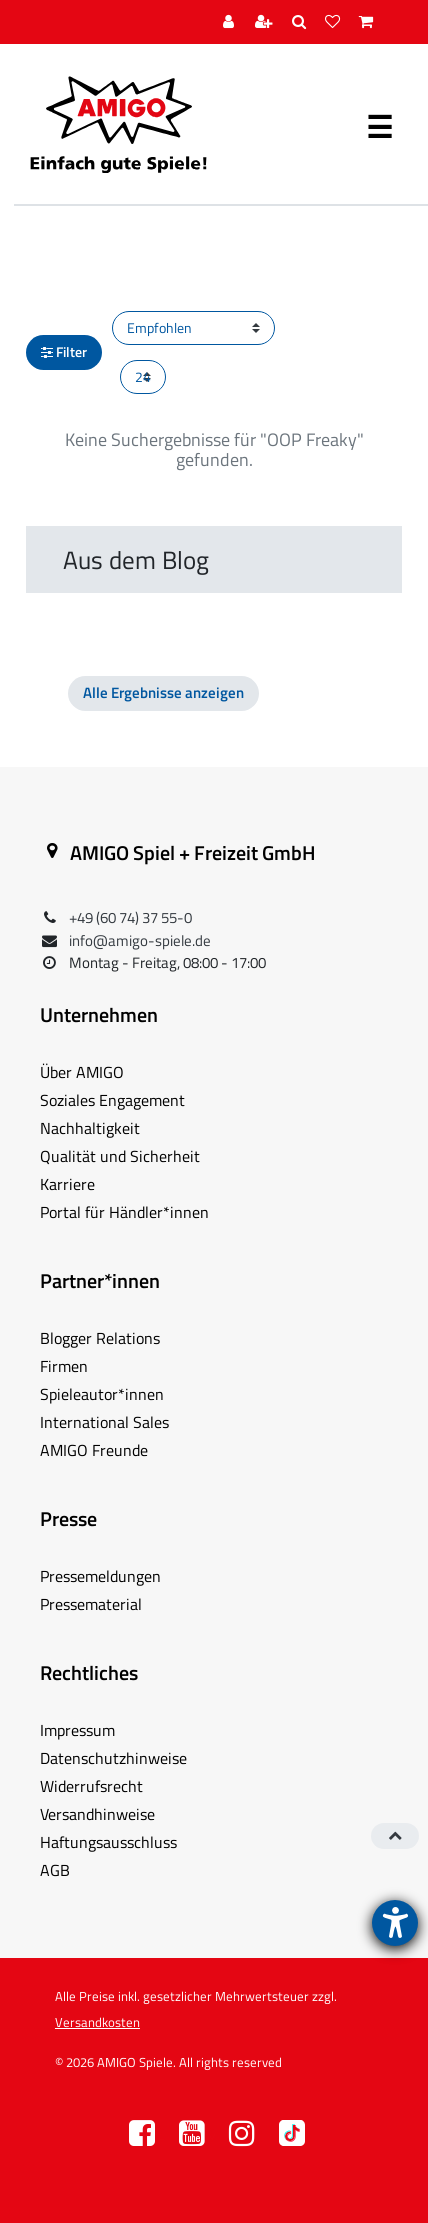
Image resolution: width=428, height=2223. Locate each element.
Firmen (64, 1366)
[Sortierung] (193, 328)
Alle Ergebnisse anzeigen (163, 692)
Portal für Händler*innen (124, 1212)
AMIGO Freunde (94, 1450)
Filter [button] (64, 351)
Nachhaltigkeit (90, 1128)
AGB (55, 1870)
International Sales (104, 1422)
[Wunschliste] (335, 22)
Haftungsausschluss (108, 1842)
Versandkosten (97, 2022)
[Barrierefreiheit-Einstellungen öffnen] (395, 1923)
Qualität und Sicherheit (120, 1156)
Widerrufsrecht (91, 1786)
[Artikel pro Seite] (143, 377)
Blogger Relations (100, 1338)
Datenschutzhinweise (113, 1758)
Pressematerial (91, 1604)
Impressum (77, 1730)
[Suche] (301, 22)
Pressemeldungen (100, 1576)
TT (292, 2138)
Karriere (67, 1184)
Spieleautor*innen (102, 1394)
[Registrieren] (266, 22)
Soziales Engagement (112, 1100)
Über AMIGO (82, 1072)
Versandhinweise (97, 1814)
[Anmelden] (231, 22)
